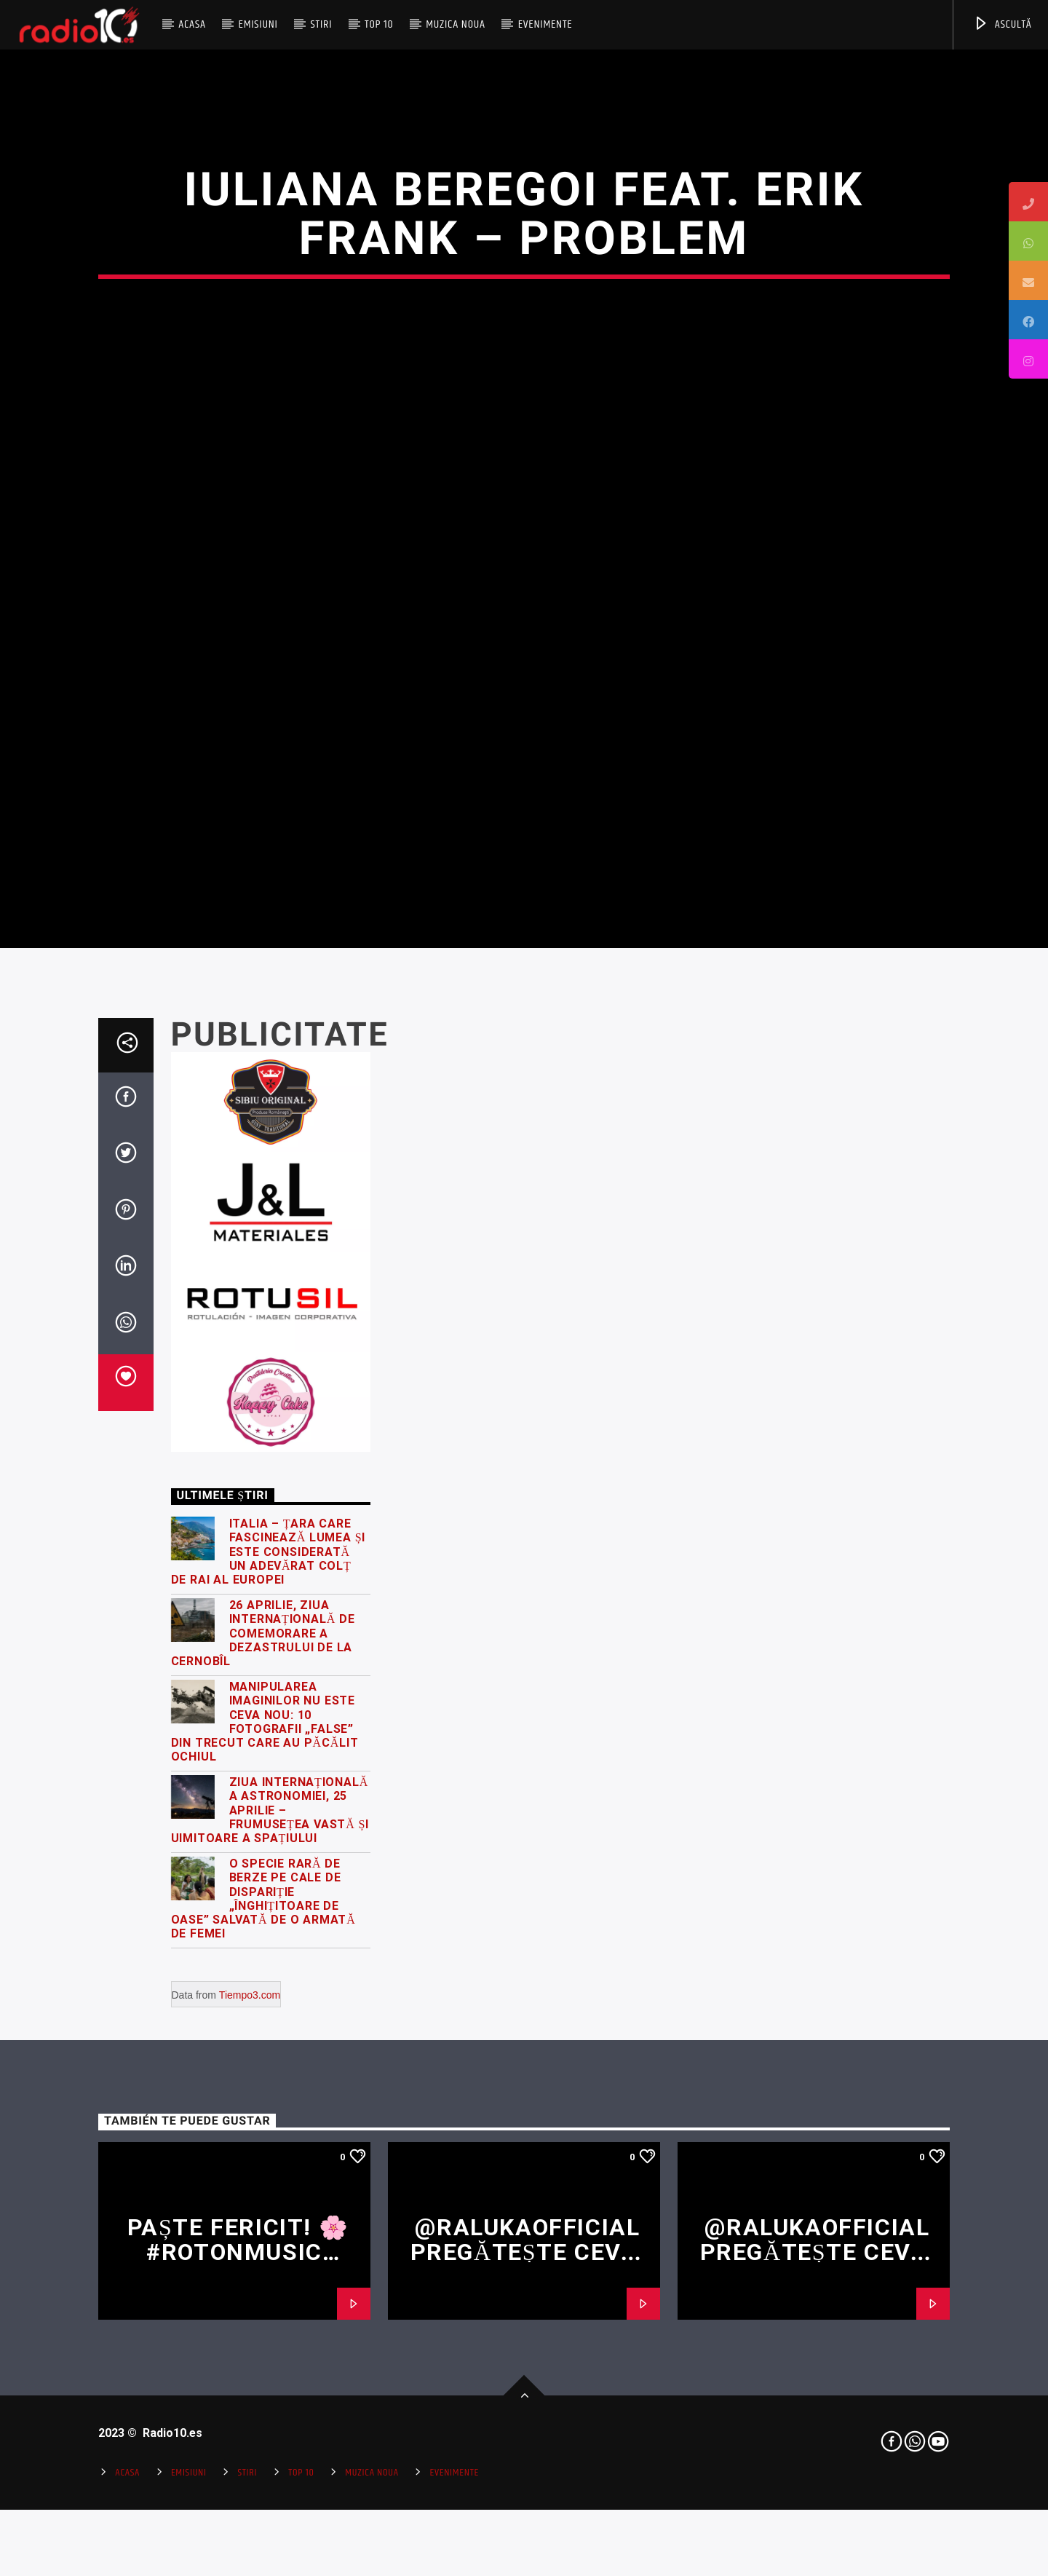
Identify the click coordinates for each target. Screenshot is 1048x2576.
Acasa (192, 24)
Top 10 (379, 24)
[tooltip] (1028, 201)
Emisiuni (257, 24)
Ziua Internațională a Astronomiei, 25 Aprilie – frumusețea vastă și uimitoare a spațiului (270, 2240)
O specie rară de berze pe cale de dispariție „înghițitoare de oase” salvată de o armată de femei (263, 2328)
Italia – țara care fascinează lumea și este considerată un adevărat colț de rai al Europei (268, 1981)
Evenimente (545, 24)
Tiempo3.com (249, 2424)
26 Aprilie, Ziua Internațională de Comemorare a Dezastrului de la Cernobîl (263, 2063)
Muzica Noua (455, 24)
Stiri (322, 24)
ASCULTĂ (1002, 24)
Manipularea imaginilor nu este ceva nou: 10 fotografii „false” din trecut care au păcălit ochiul (265, 2150)
